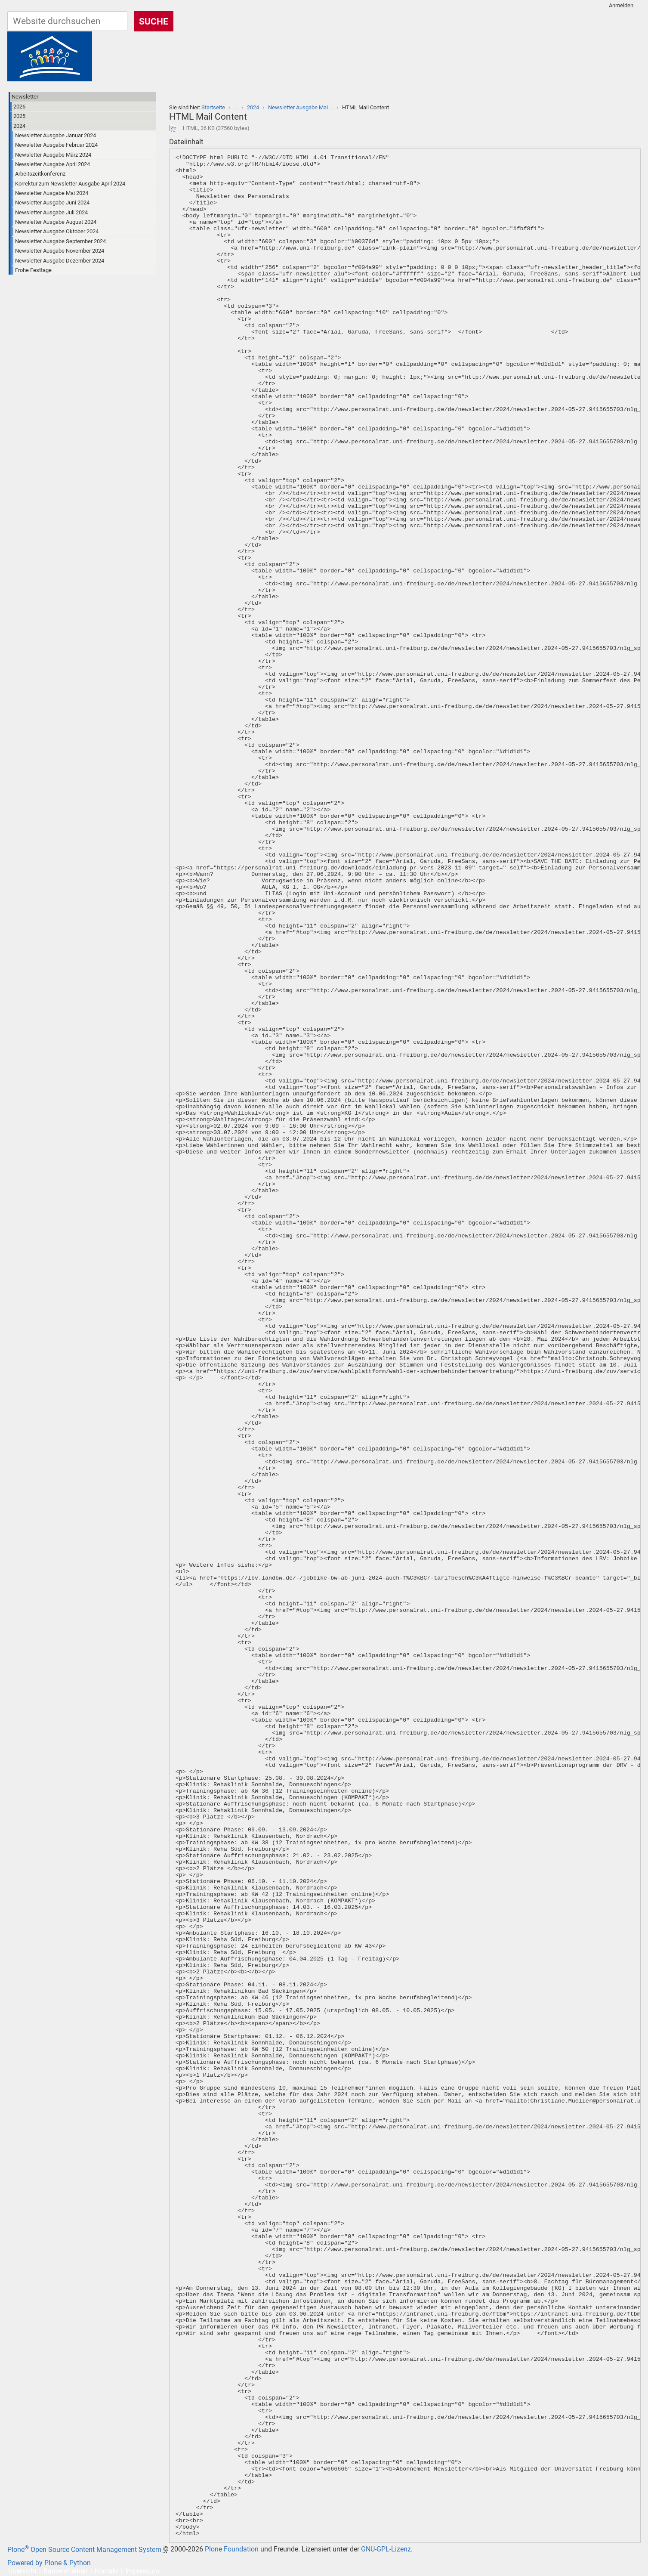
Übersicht (22, 2571)
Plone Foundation (232, 2549)
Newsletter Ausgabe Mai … (300, 107)
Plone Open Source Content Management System (84, 2549)
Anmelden (621, 5)
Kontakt (106, 2571)
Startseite (213, 107)
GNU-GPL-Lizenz (386, 2549)
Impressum (142, 2571)
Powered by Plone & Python (49, 2563)
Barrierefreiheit (65, 2571)
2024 (253, 107)
